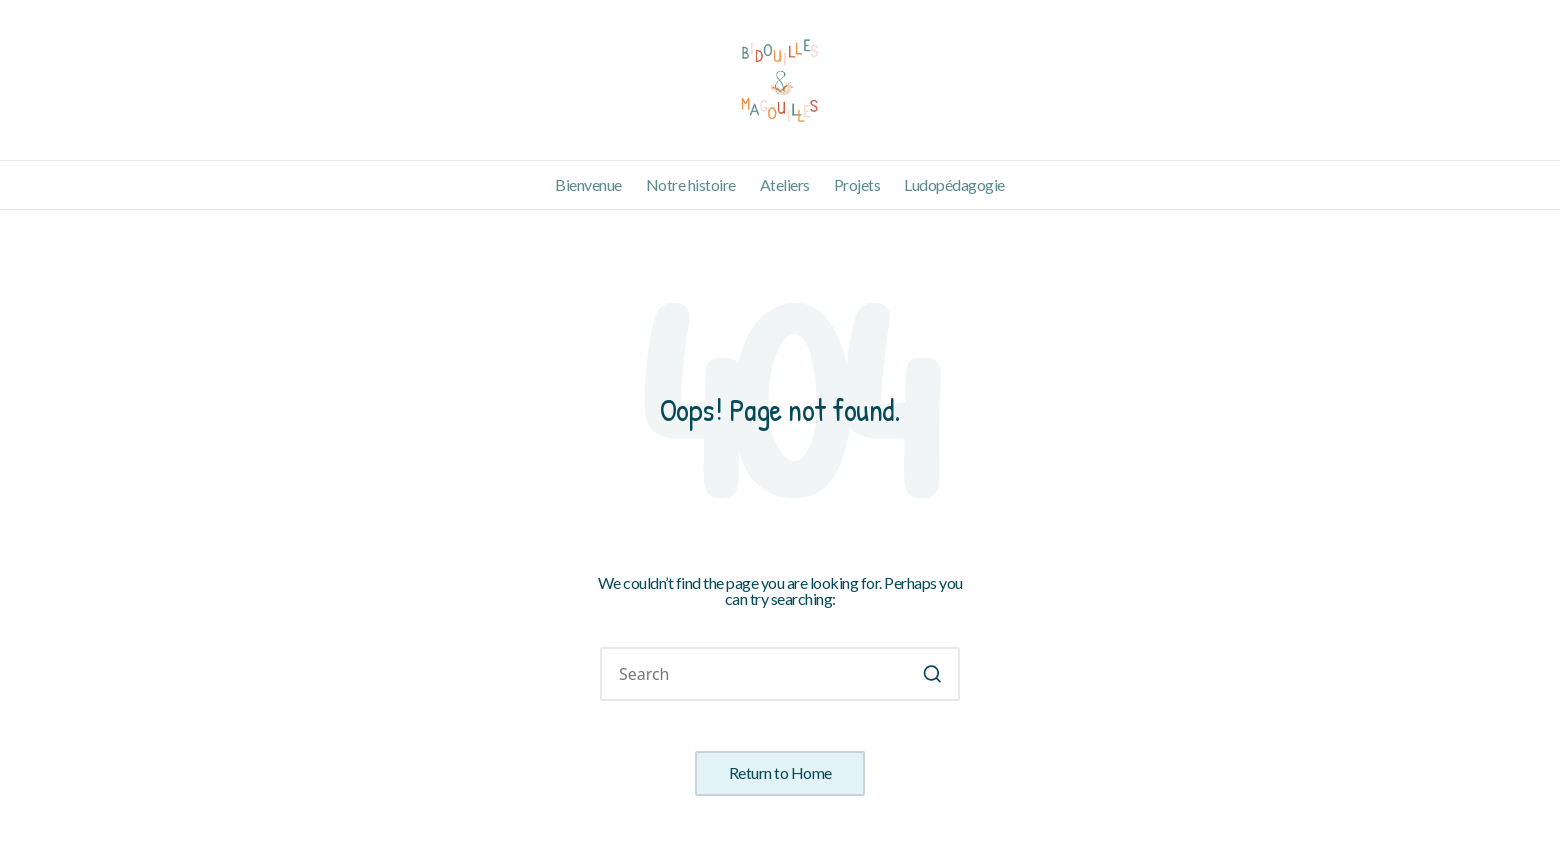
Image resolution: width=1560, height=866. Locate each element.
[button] (932, 674)
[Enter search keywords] (780, 674)
